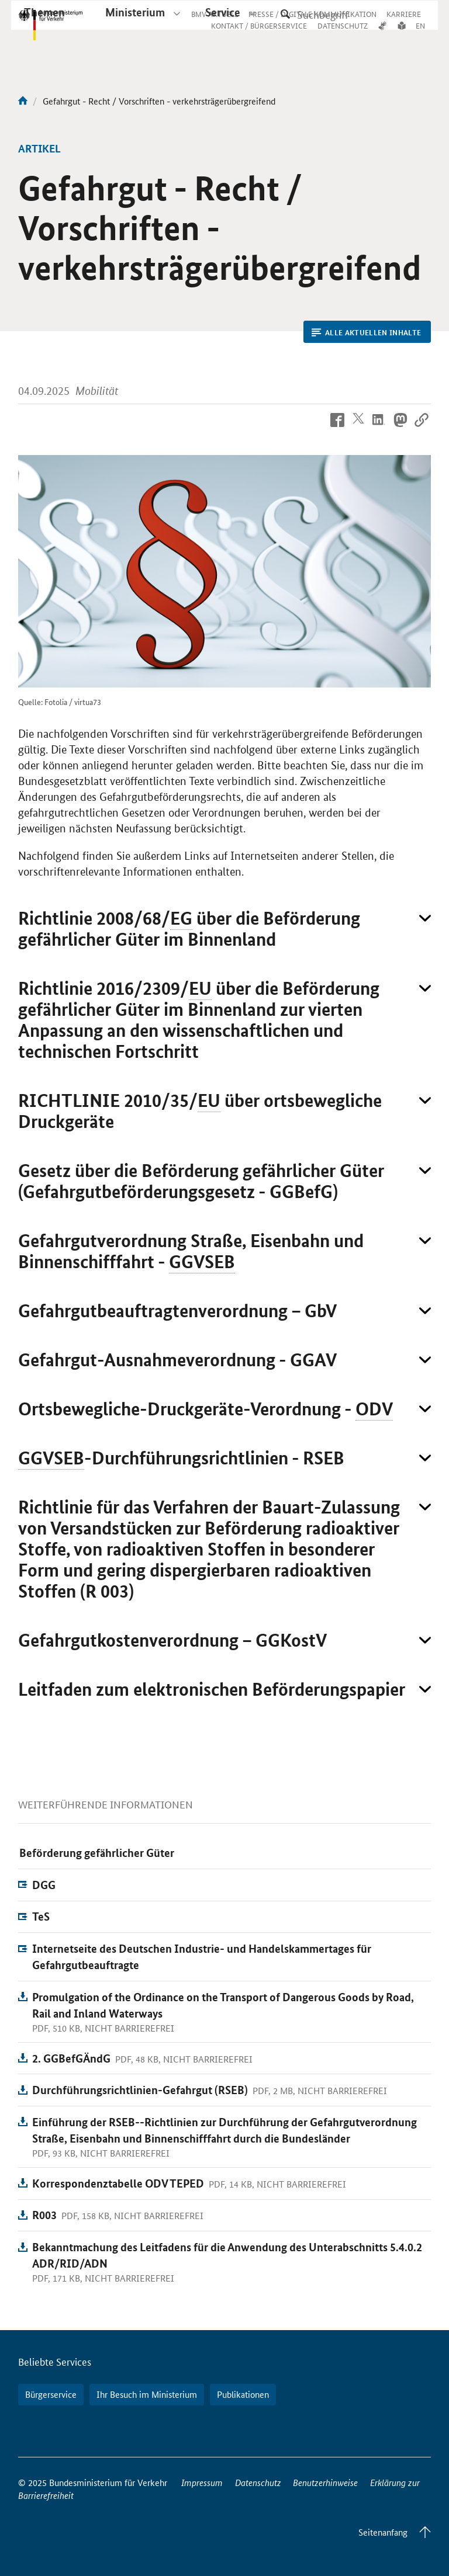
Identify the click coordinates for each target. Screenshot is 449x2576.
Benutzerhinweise (325, 2482)
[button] (224, 929)
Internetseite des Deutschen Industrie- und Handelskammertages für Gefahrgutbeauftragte (201, 1956)
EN (420, 36)
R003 (44, 2214)
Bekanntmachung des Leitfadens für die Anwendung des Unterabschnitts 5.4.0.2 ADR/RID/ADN (227, 2255)
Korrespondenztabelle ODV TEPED (118, 2183)
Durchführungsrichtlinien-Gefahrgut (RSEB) (140, 2089)
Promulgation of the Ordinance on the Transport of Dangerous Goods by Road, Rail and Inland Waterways (223, 2005)
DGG (44, 1884)
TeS (41, 1916)
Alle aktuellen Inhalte (366, 332)
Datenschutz (258, 2482)
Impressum (202, 2482)
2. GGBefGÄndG (71, 2058)
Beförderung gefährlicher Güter (96, 1852)
